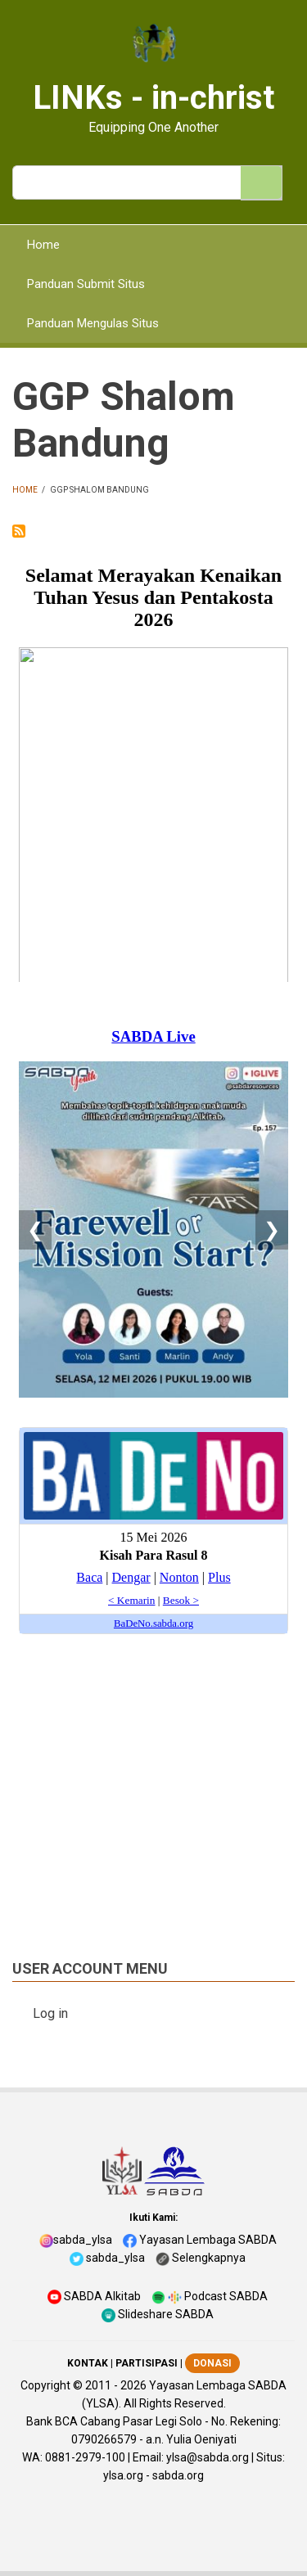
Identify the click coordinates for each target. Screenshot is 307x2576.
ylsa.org (123, 2475)
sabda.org (178, 2475)
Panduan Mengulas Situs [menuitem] (93, 323)
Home (25, 489)
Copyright (45, 2385)
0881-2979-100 (85, 2457)
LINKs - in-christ (153, 98)
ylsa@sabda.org (207, 2457)
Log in (50, 2013)
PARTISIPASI (146, 2363)
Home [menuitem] (43, 244)
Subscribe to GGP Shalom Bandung (18, 531)
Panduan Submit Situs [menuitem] (86, 284)
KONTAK (87, 2363)
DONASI (212, 2363)
